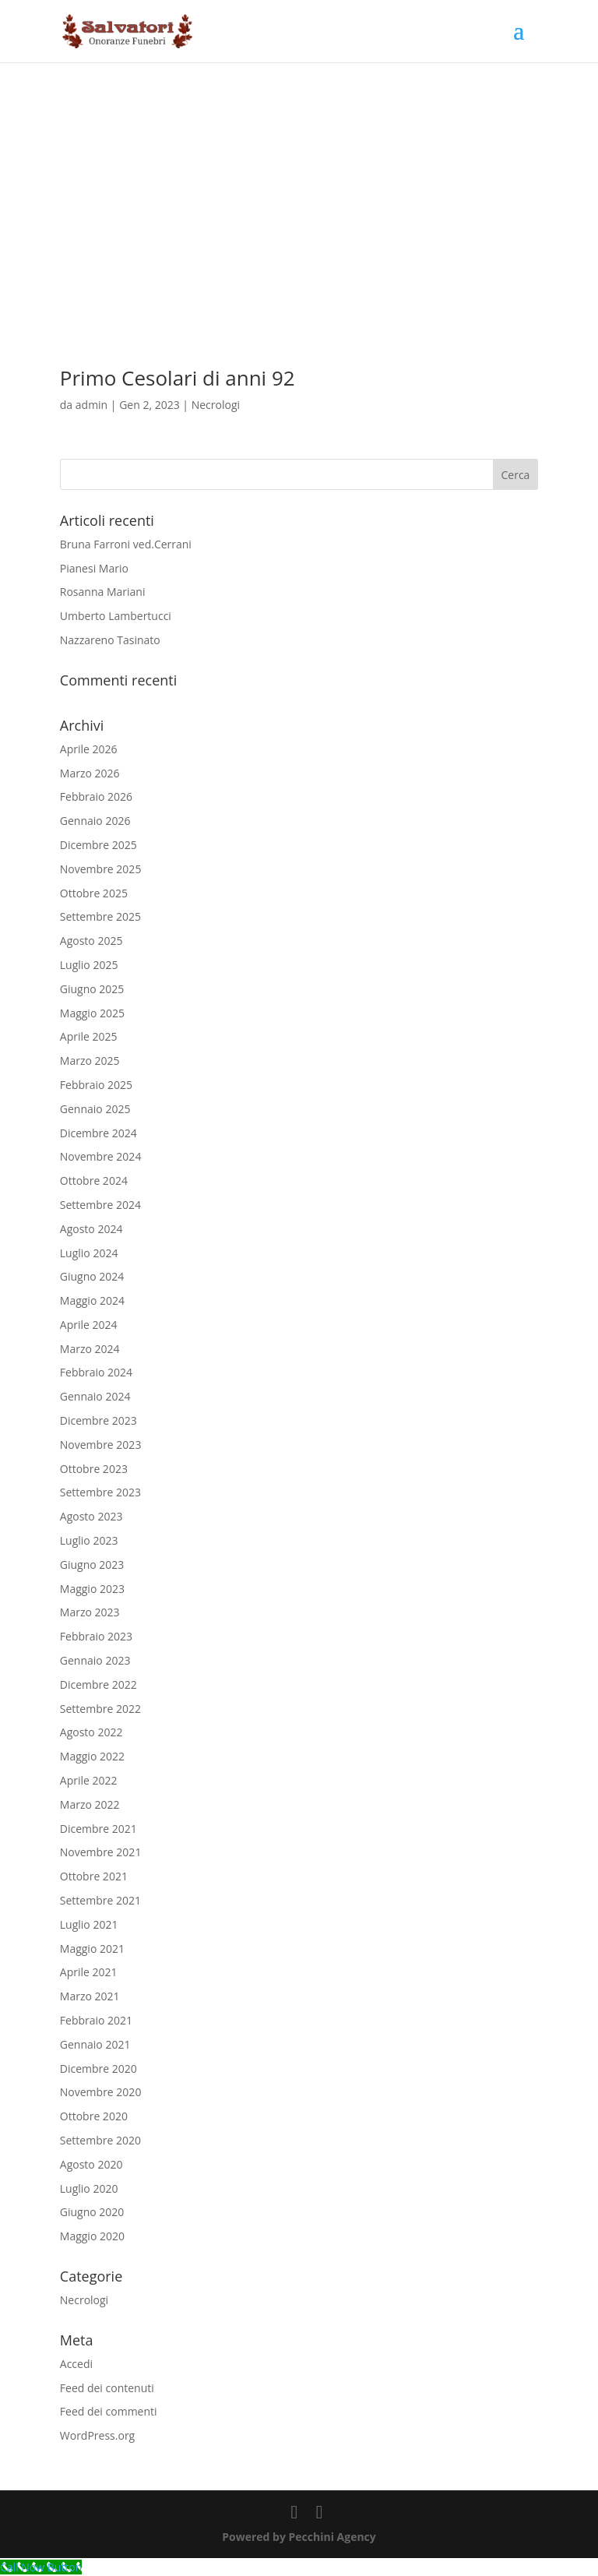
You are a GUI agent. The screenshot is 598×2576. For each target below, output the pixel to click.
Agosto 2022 (91, 1732)
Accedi (76, 2363)
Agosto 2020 (91, 2164)
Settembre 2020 (100, 2140)
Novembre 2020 (101, 2091)
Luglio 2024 (89, 1253)
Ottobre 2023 (94, 1468)
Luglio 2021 (89, 1924)
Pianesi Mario (94, 568)
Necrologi (216, 404)
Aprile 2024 (89, 1324)
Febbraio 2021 (96, 2020)
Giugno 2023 (92, 1564)
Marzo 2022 (90, 1804)
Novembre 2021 (101, 1852)
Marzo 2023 (90, 1612)
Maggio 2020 (92, 2236)
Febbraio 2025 (96, 1084)
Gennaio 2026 (95, 820)
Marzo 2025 (90, 1060)
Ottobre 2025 (94, 893)
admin (91, 404)
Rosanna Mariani (103, 591)
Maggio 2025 (92, 1013)
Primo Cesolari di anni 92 (177, 378)
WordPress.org (97, 2435)
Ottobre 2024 (94, 1180)
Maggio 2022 (92, 1756)
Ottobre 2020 (94, 2116)
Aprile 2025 (89, 1036)
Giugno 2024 (92, 1276)
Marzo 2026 (90, 773)
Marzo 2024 (90, 1348)
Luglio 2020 (89, 2188)
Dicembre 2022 (98, 1684)
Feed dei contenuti (107, 2387)
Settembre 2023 (100, 1492)
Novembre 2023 (101, 1444)
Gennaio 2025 (95, 1108)
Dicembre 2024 (98, 1133)
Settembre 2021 (100, 1900)
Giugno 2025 (92, 988)
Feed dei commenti (108, 2411)
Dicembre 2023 (98, 1420)
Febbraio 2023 (96, 1636)
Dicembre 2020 (98, 2068)
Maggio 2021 (92, 1948)
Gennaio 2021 (95, 2044)
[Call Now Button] (41, 2567)
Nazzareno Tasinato (110, 640)
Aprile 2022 (89, 1780)
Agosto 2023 (91, 1516)
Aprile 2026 (89, 749)
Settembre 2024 (100, 1204)
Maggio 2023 (92, 1588)
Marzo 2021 (90, 1996)
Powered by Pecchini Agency (299, 2536)
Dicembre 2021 (98, 1828)
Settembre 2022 (100, 1708)
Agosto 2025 (91, 940)
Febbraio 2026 (96, 796)
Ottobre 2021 (94, 1876)
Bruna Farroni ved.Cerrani (126, 544)
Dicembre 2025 (98, 844)
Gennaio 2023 (95, 1660)
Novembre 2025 (101, 869)
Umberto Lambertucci (115, 615)
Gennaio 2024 (95, 1396)
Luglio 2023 (89, 1540)
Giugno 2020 (92, 2211)
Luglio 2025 (89, 964)
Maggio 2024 (92, 1300)
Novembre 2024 (101, 1156)
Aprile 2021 (89, 1972)
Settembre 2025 (100, 916)
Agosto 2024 (91, 1228)
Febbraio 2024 (96, 1372)
